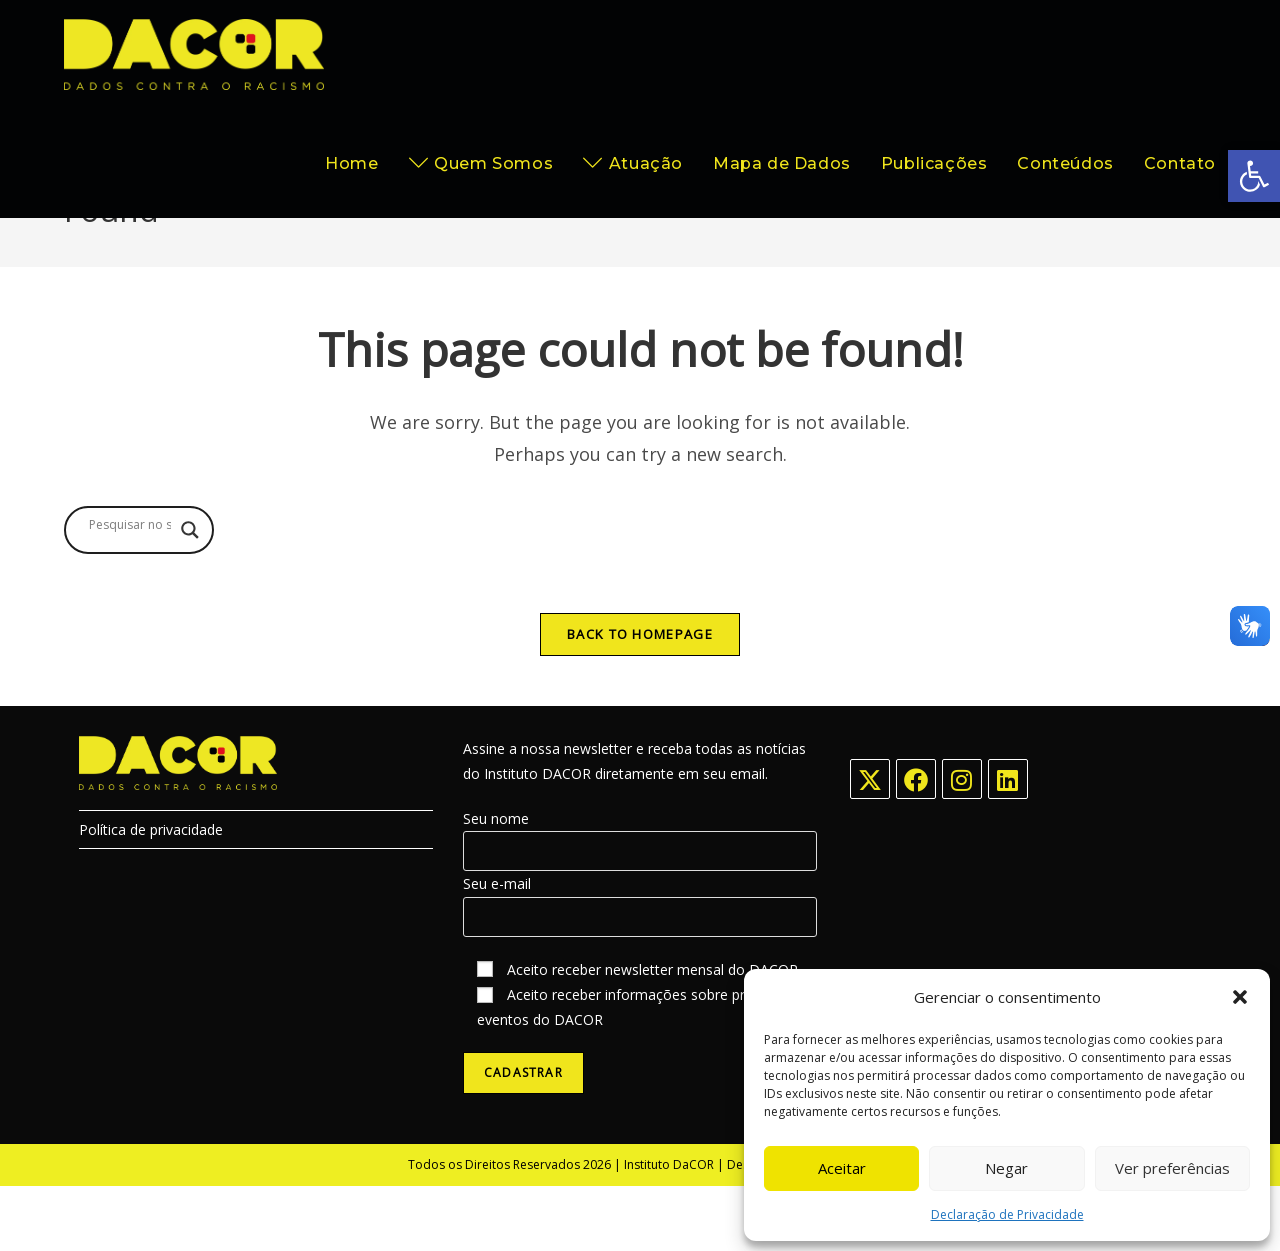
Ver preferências (1172, 1168)
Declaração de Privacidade (1007, 1214)
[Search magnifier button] (190, 594)
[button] (1254, 176)
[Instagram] (962, 844)
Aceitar (842, 1168)
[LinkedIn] (1008, 844)
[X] (870, 844)
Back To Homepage (640, 699)
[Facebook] (916, 844)
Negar (1006, 1168)
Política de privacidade (151, 894)
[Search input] (130, 589)
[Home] (1103, 267)
